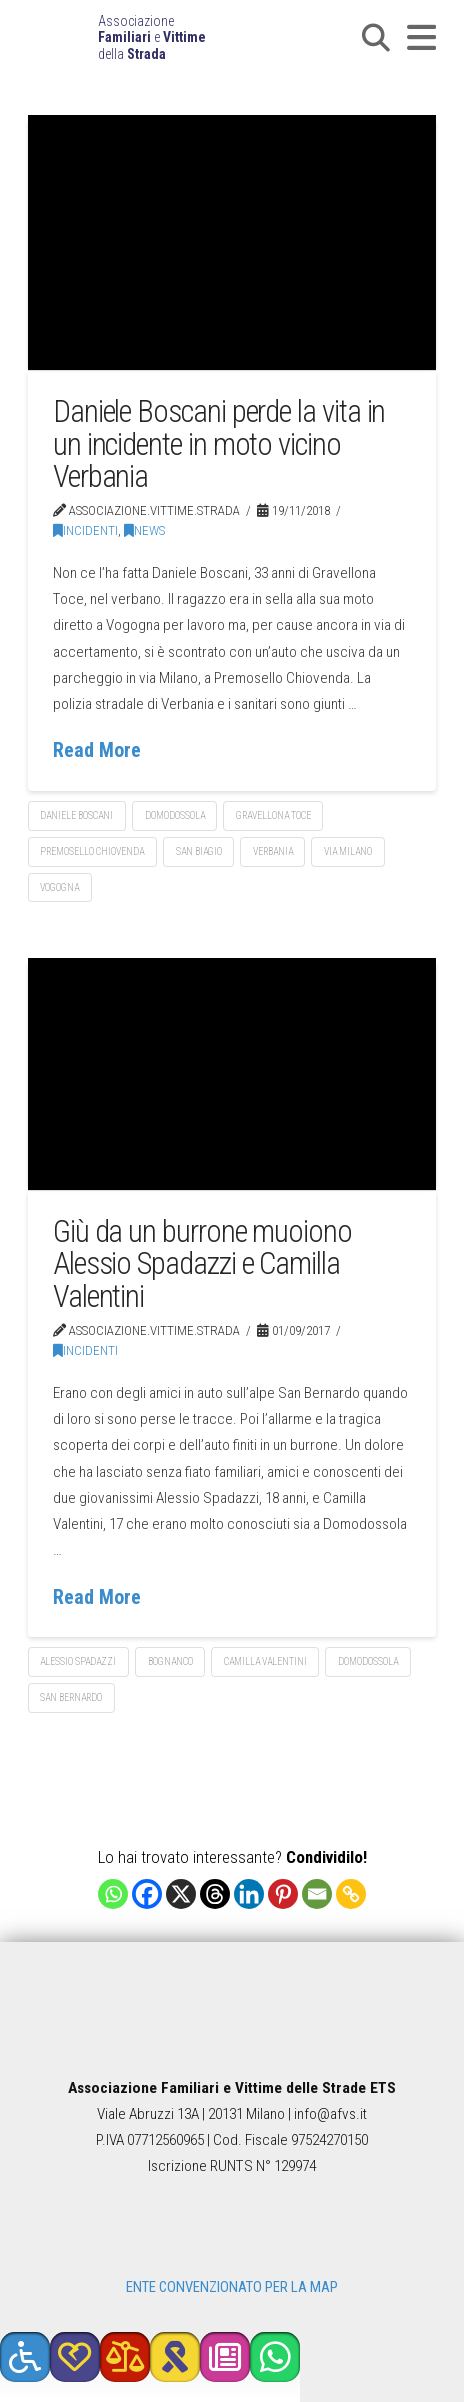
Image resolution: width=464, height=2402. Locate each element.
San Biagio (199, 851)
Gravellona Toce (273, 815)
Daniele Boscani (76, 815)
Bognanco (170, 1661)
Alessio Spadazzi (78, 1661)
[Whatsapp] (113, 1894)
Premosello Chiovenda (92, 851)
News (144, 530)
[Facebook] (147, 1894)
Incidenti (85, 530)
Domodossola (175, 815)
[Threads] (215, 1894)
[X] (181, 1894)
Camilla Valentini (265, 1661)
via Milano (348, 851)
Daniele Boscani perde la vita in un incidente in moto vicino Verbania (219, 444)
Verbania (273, 851)
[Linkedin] (249, 1894)
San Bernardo (71, 1697)
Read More (97, 750)
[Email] (317, 1894)
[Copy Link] (351, 1894)
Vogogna (59, 887)
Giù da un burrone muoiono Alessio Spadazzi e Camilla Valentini (202, 1264)
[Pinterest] (283, 1894)
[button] (376, 38)
